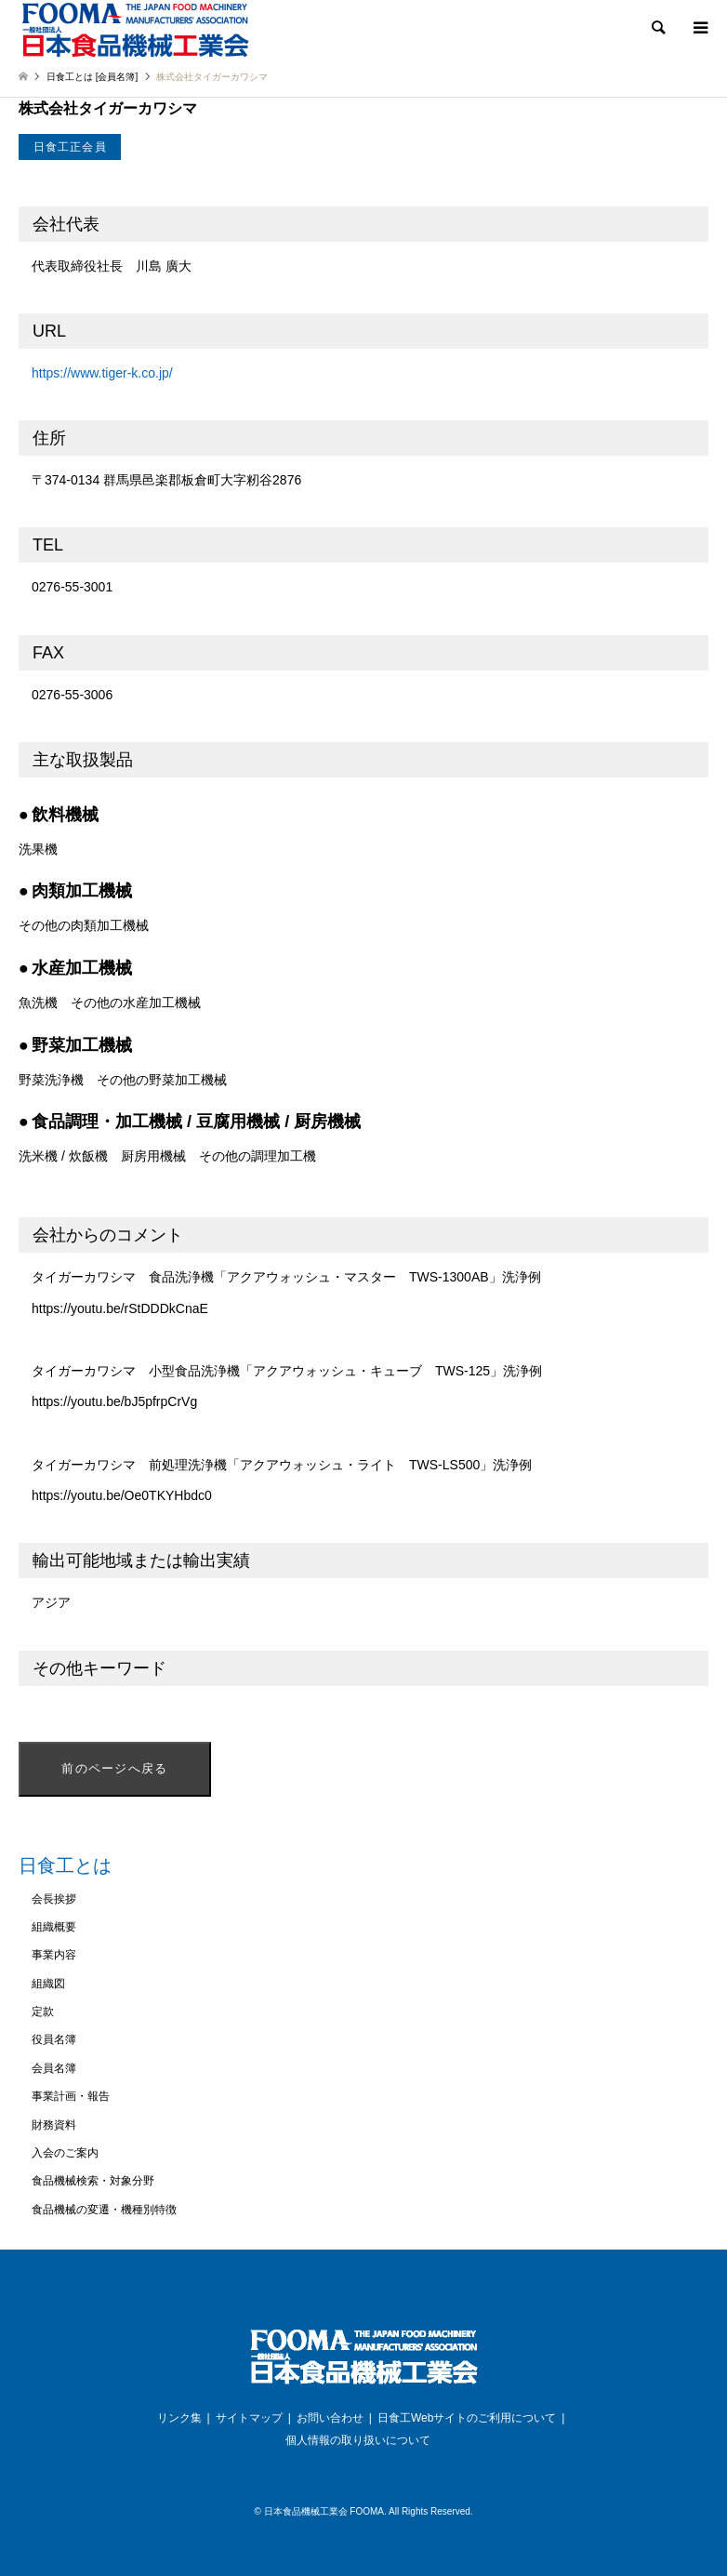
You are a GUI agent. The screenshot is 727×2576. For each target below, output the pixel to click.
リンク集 (179, 2417)
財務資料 (54, 2124)
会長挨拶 (54, 1898)
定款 (43, 2011)
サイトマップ (249, 2417)
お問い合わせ (330, 2417)
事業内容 (54, 1954)
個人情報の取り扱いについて (357, 2440)
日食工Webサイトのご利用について (466, 2417)
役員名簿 (54, 2039)
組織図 (48, 1983)
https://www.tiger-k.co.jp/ (102, 372)
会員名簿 (54, 2068)
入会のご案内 (65, 2152)
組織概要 (54, 1926)
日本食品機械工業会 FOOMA (324, 2511)
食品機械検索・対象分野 (93, 2180)
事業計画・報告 (71, 2096)
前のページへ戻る (114, 1768)
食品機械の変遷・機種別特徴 (104, 2209)
